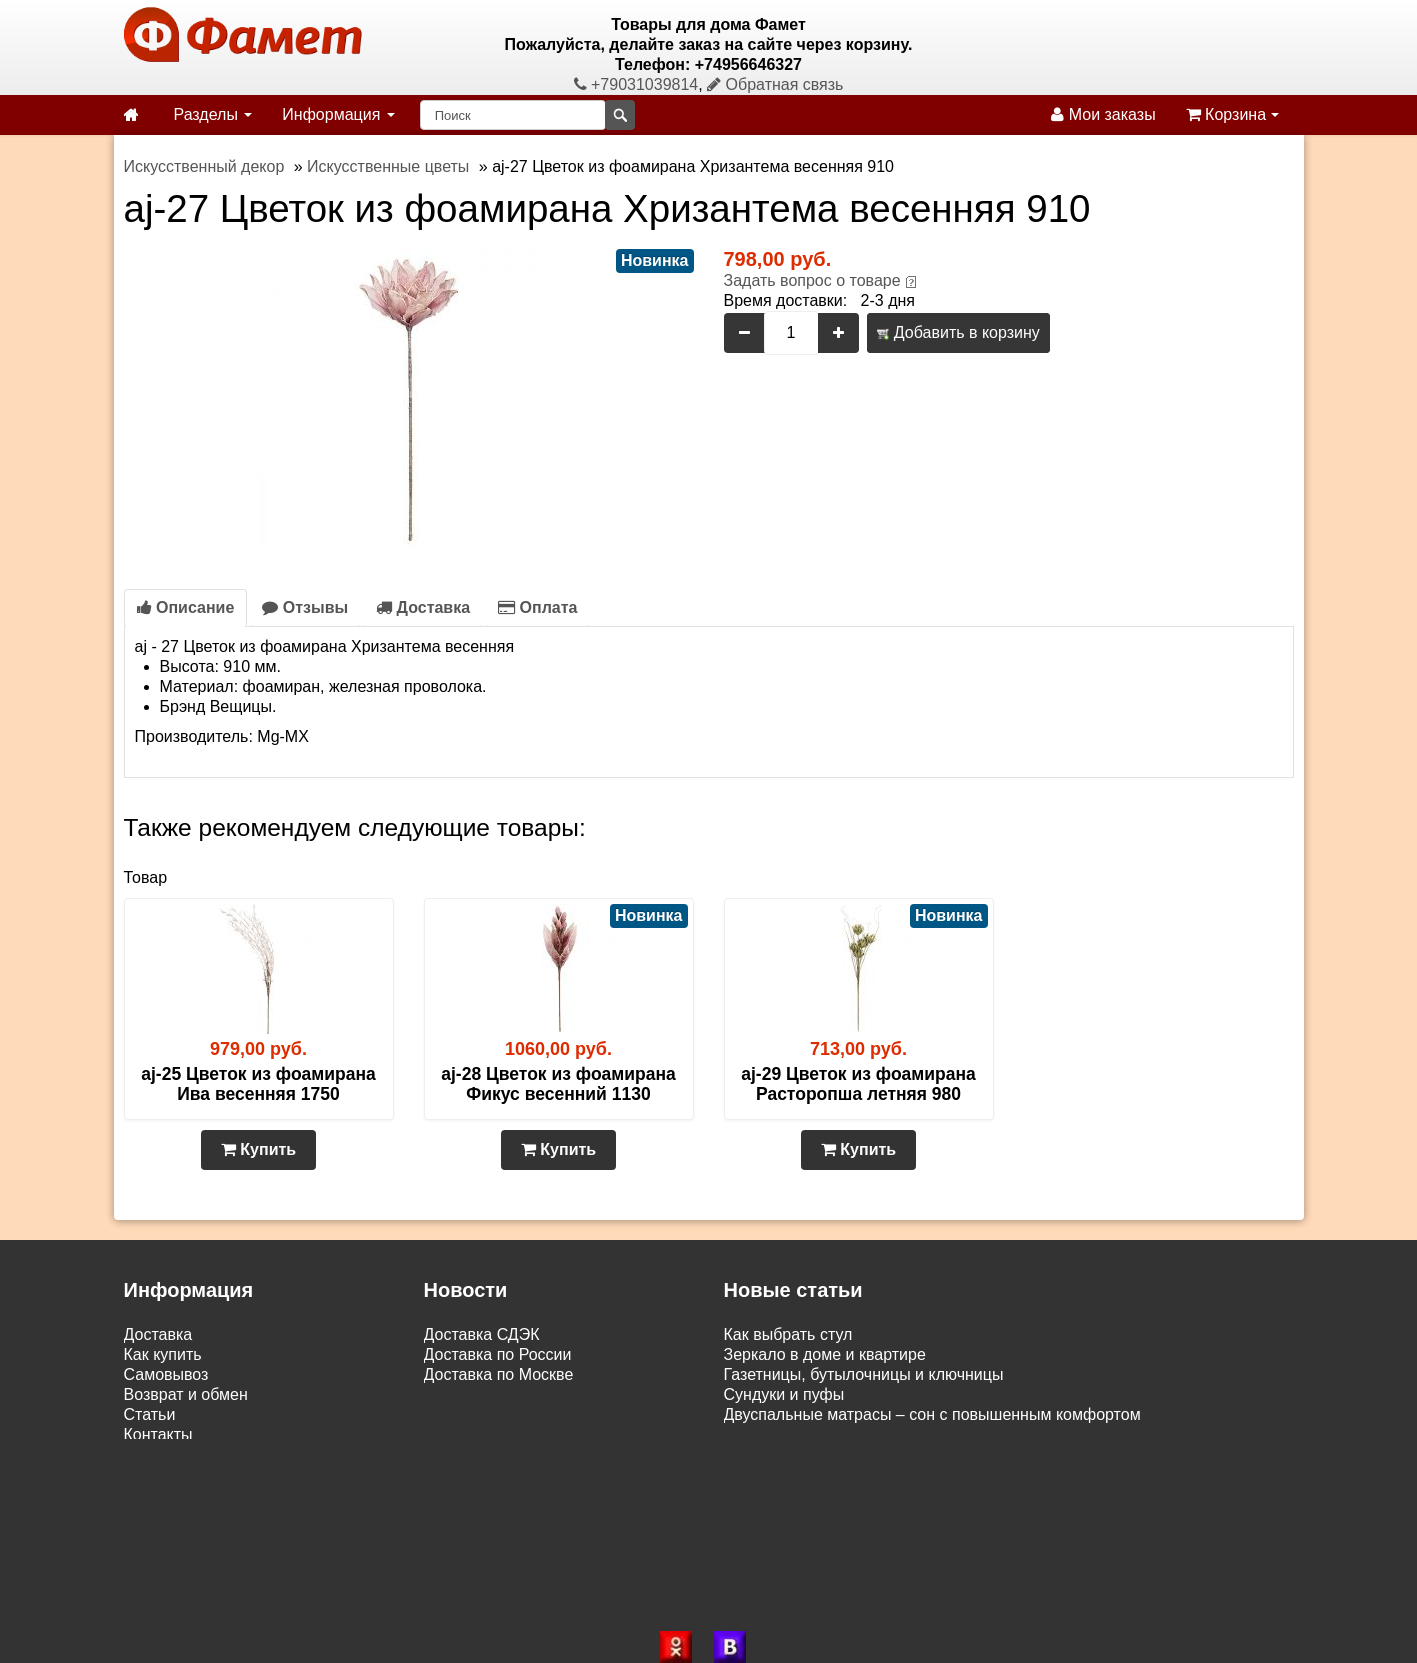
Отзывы (305, 607)
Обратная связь (775, 84)
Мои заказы (1103, 114)
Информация (338, 114)
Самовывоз (166, 1374)
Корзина (1232, 114)
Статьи (150, 1414)
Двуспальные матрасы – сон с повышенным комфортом (932, 1414)
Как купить (163, 1354)
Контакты (158, 1434)
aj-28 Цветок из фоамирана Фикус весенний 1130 (558, 1084)
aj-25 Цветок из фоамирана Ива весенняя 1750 (258, 1084)
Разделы (213, 114)
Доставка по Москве (499, 1374)
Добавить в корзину (958, 332)
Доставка (423, 607)
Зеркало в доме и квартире (825, 1354)
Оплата (537, 607)
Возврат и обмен (186, 1394)
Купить (258, 1149)
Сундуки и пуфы (784, 1394)
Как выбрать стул (788, 1334)
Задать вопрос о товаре (812, 280)
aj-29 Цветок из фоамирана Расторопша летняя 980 (858, 1084)
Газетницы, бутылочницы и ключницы (864, 1374)
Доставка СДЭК (482, 1334)
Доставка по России (498, 1354)
